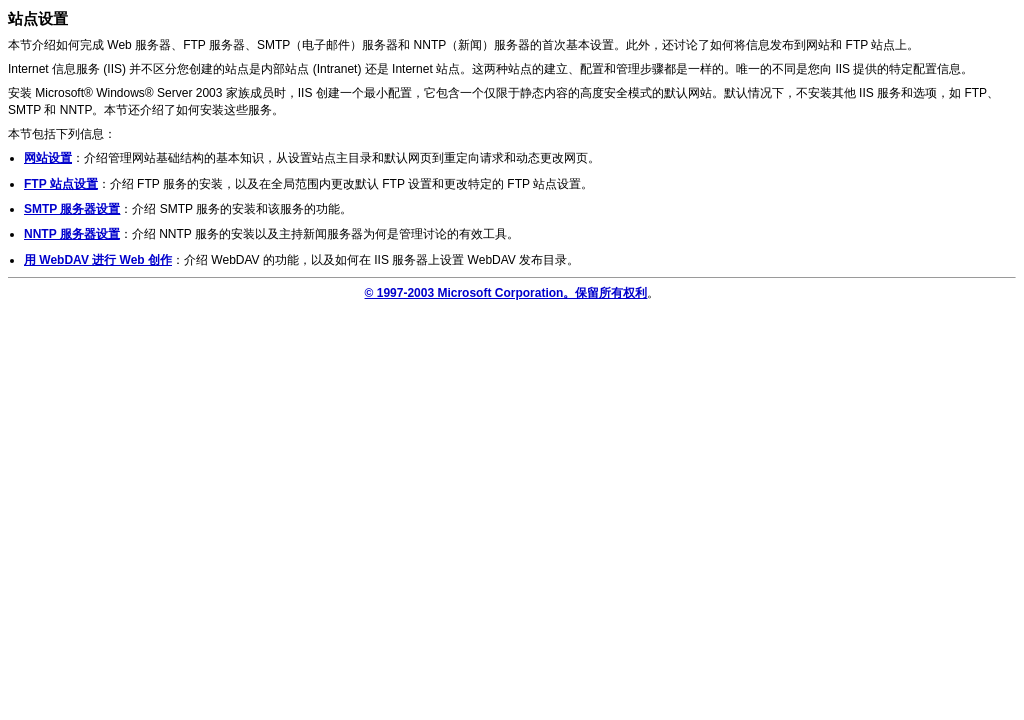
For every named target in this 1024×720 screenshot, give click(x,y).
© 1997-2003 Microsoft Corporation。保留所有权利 (506, 293)
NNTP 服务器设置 (72, 234)
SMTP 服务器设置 (72, 209)
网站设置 (48, 158)
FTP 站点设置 (61, 184)
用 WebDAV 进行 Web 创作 (98, 260)
